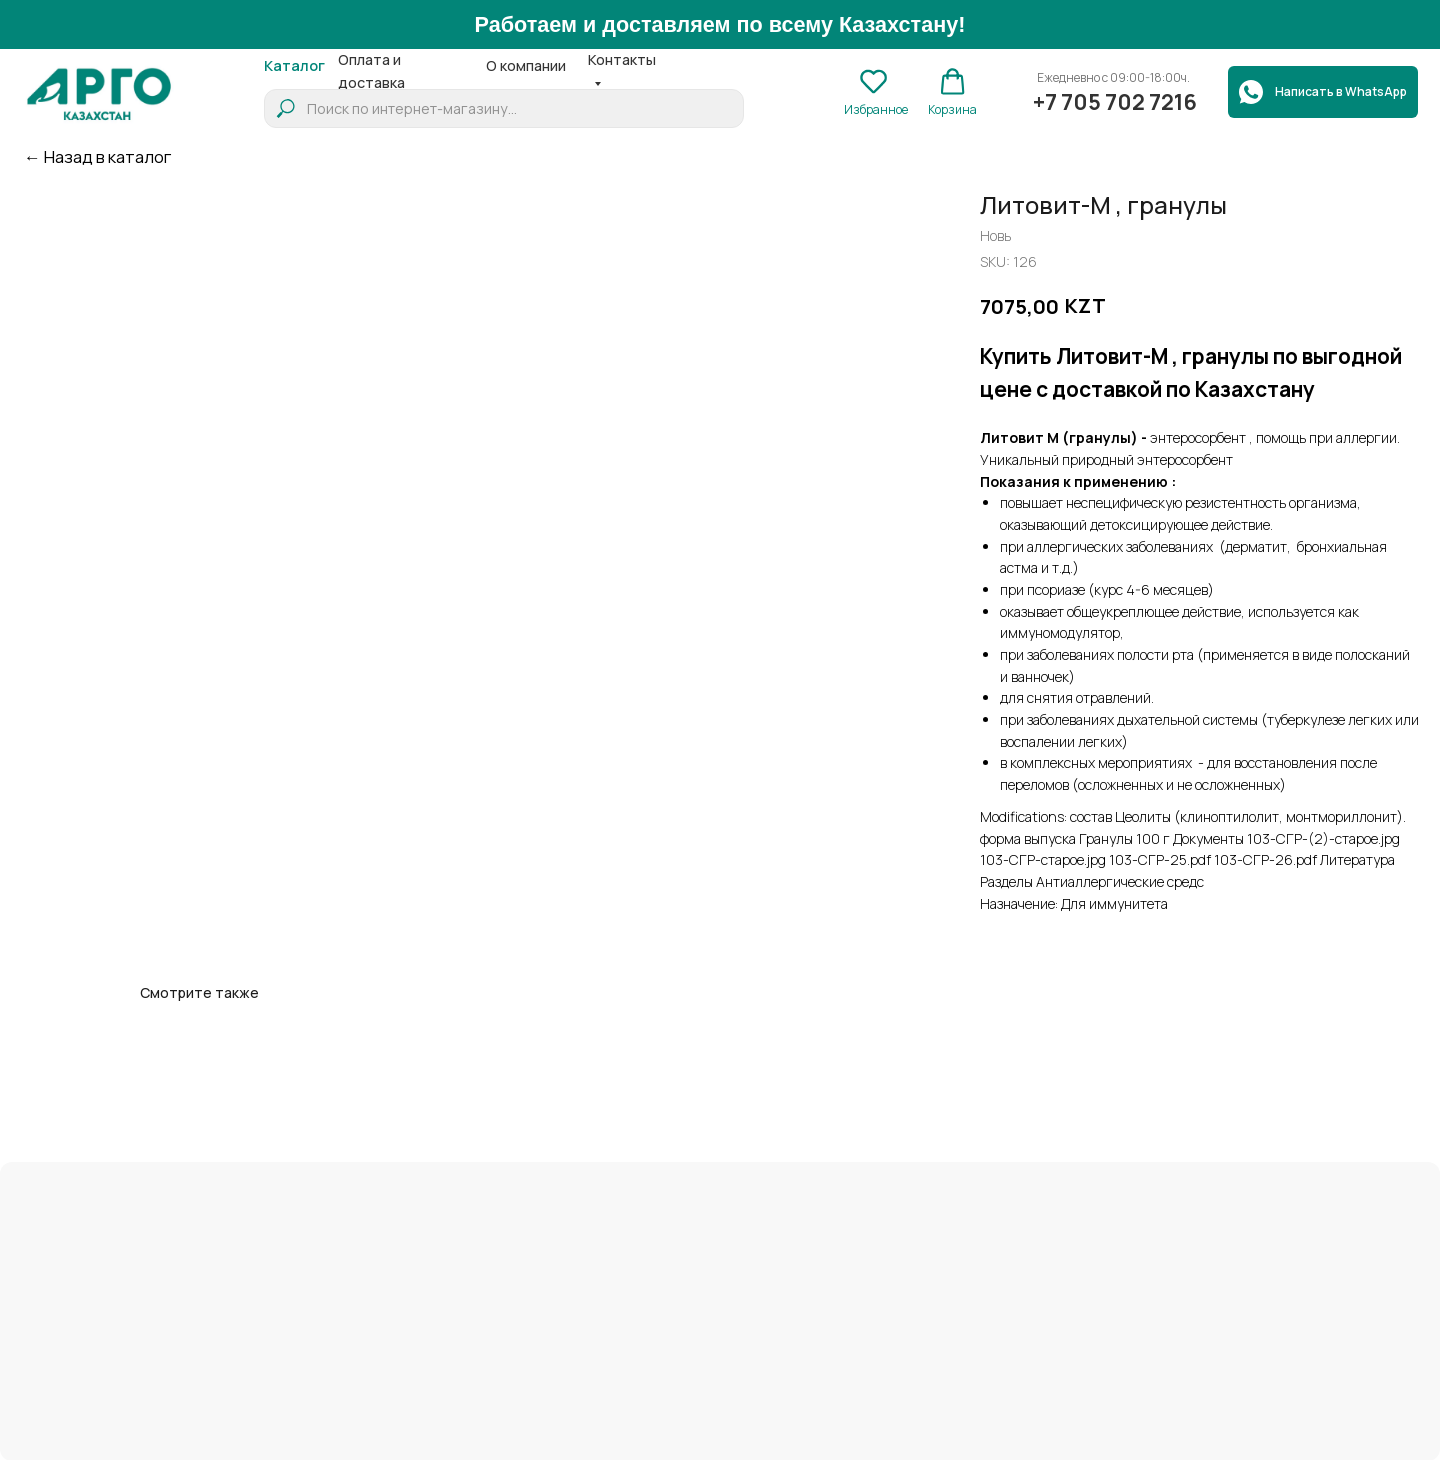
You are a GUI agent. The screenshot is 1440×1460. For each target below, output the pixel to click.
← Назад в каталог (97, 156)
